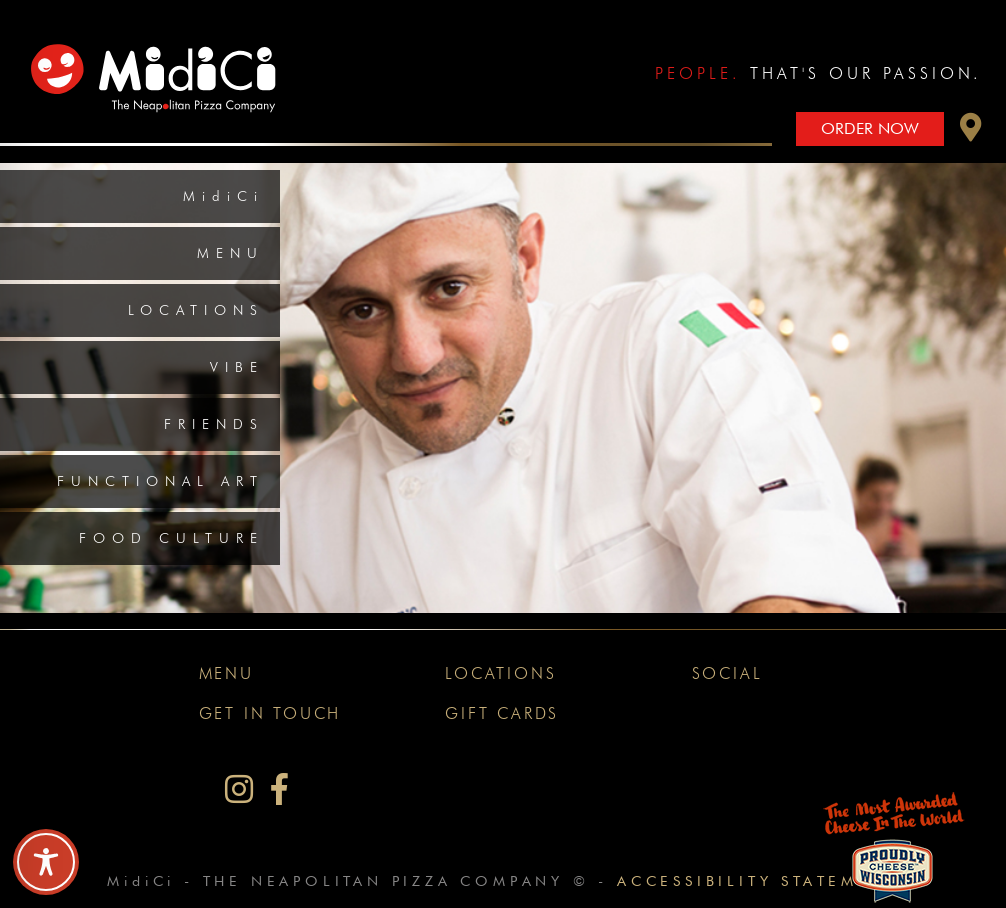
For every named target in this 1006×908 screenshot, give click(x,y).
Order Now (870, 128)
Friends (214, 424)
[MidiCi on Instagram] (239, 789)
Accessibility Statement (757, 880)
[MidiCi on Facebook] (279, 789)
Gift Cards (502, 713)
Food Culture (171, 538)
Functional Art (160, 481)
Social (727, 673)
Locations (196, 310)
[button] (971, 132)
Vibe (237, 367)
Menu (230, 253)
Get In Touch (270, 713)
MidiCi (223, 196)
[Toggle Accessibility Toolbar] (46, 862)
